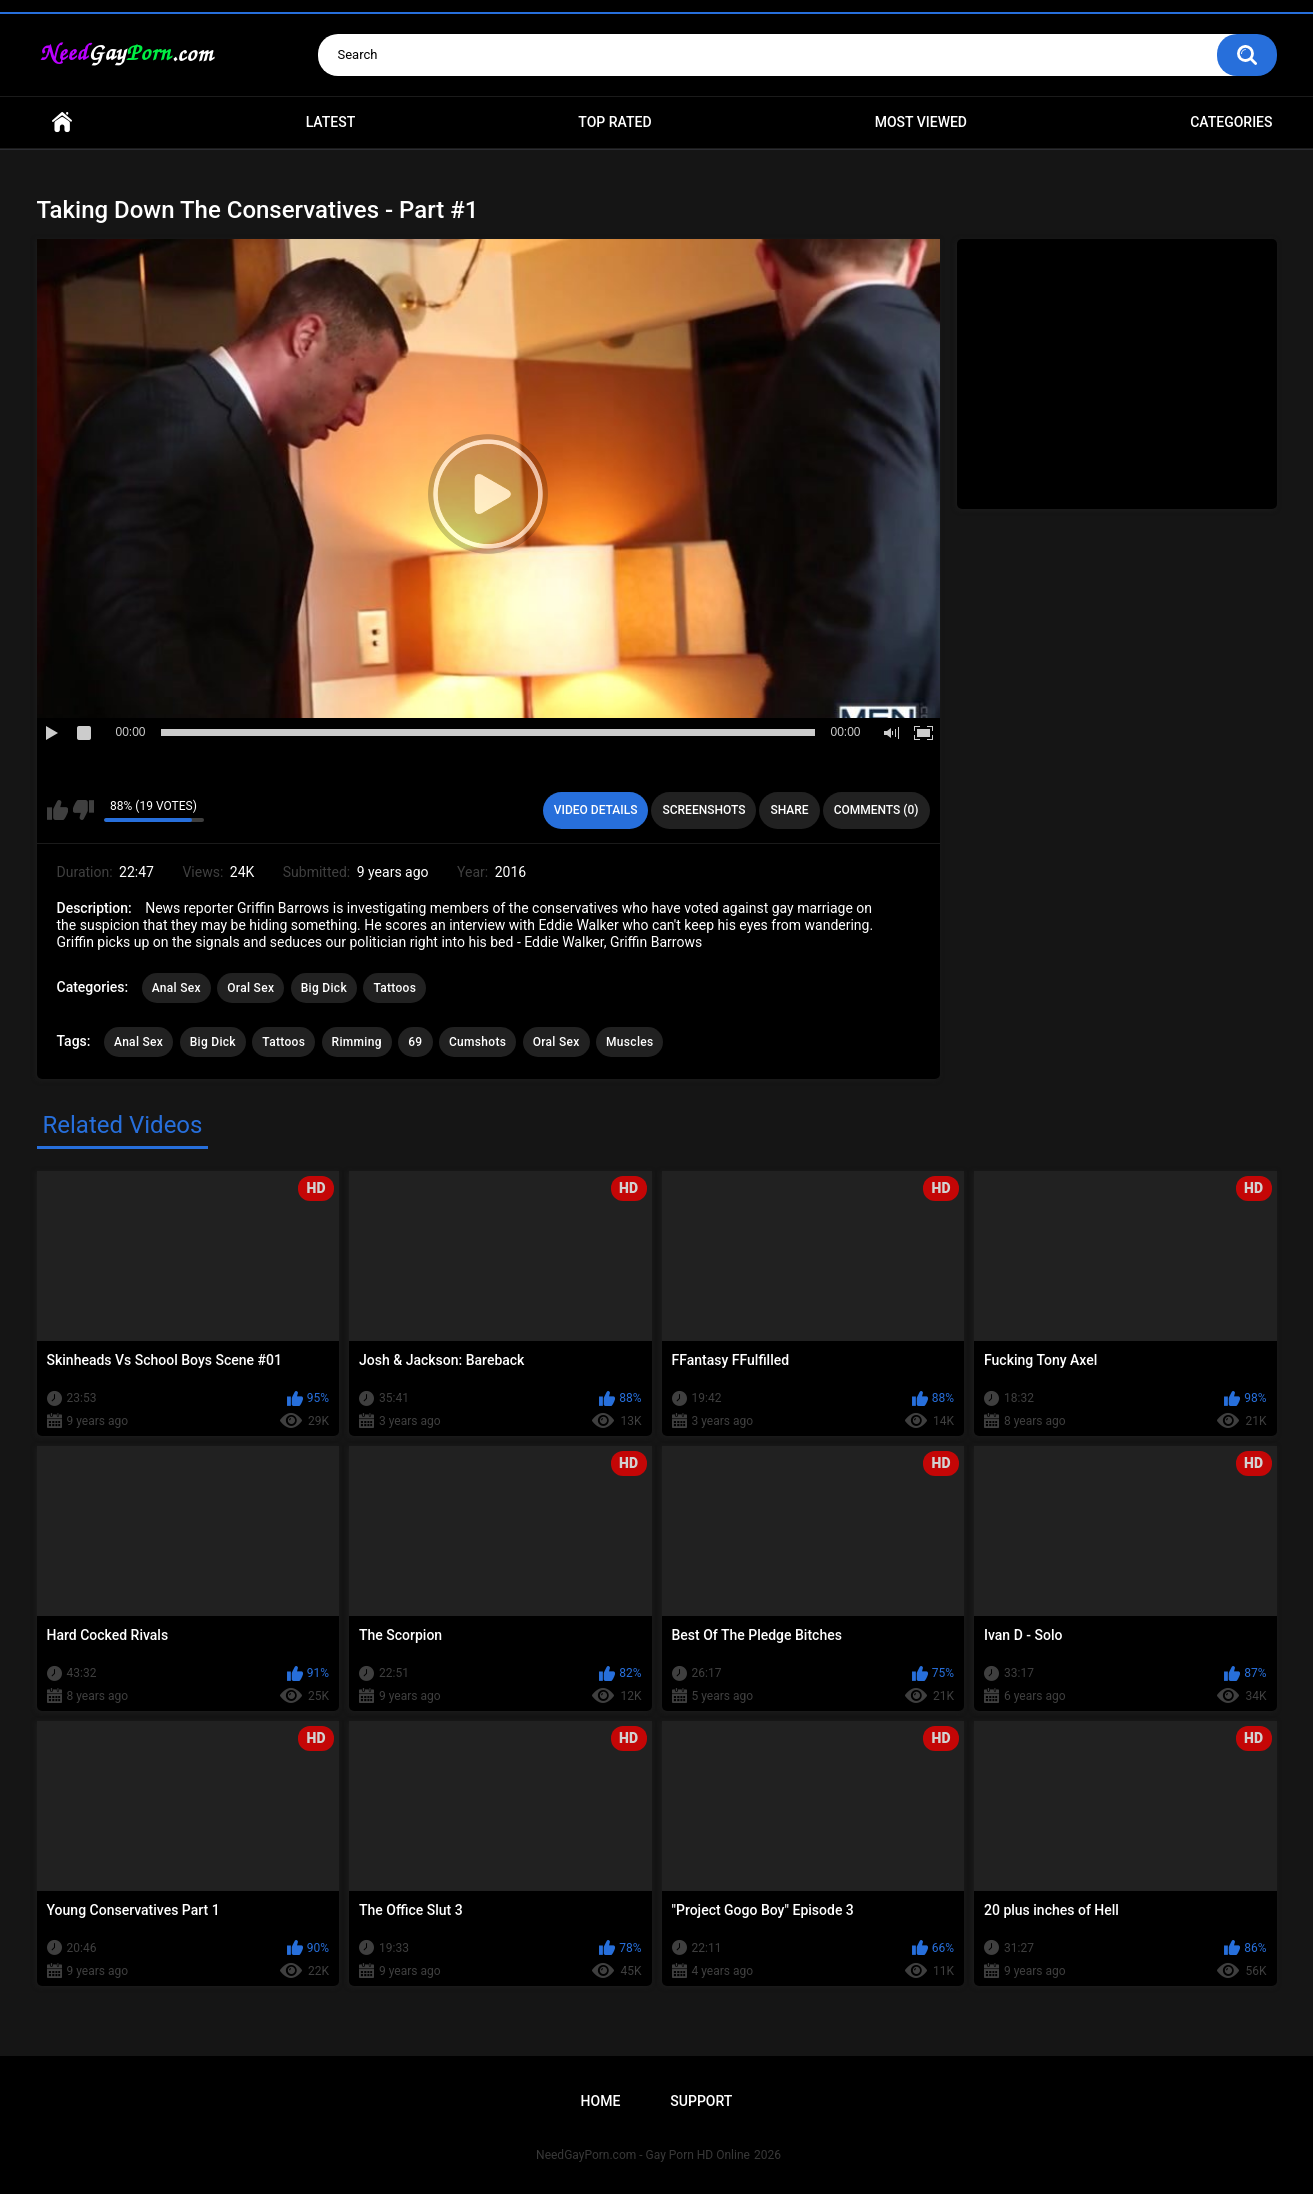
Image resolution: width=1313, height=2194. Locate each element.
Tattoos (394, 988)
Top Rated (614, 122)
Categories (1231, 122)
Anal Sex (176, 988)
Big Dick (324, 988)
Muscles (629, 1042)
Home (62, 122)
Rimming (357, 1042)
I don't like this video (83, 810)
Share (789, 810)
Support (701, 2101)
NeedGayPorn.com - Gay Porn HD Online (643, 2155)
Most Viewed (921, 122)
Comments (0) (876, 810)
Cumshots (477, 1042)
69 (415, 1042)
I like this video (57, 810)
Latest (331, 122)
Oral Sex (250, 988)
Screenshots (703, 810)
